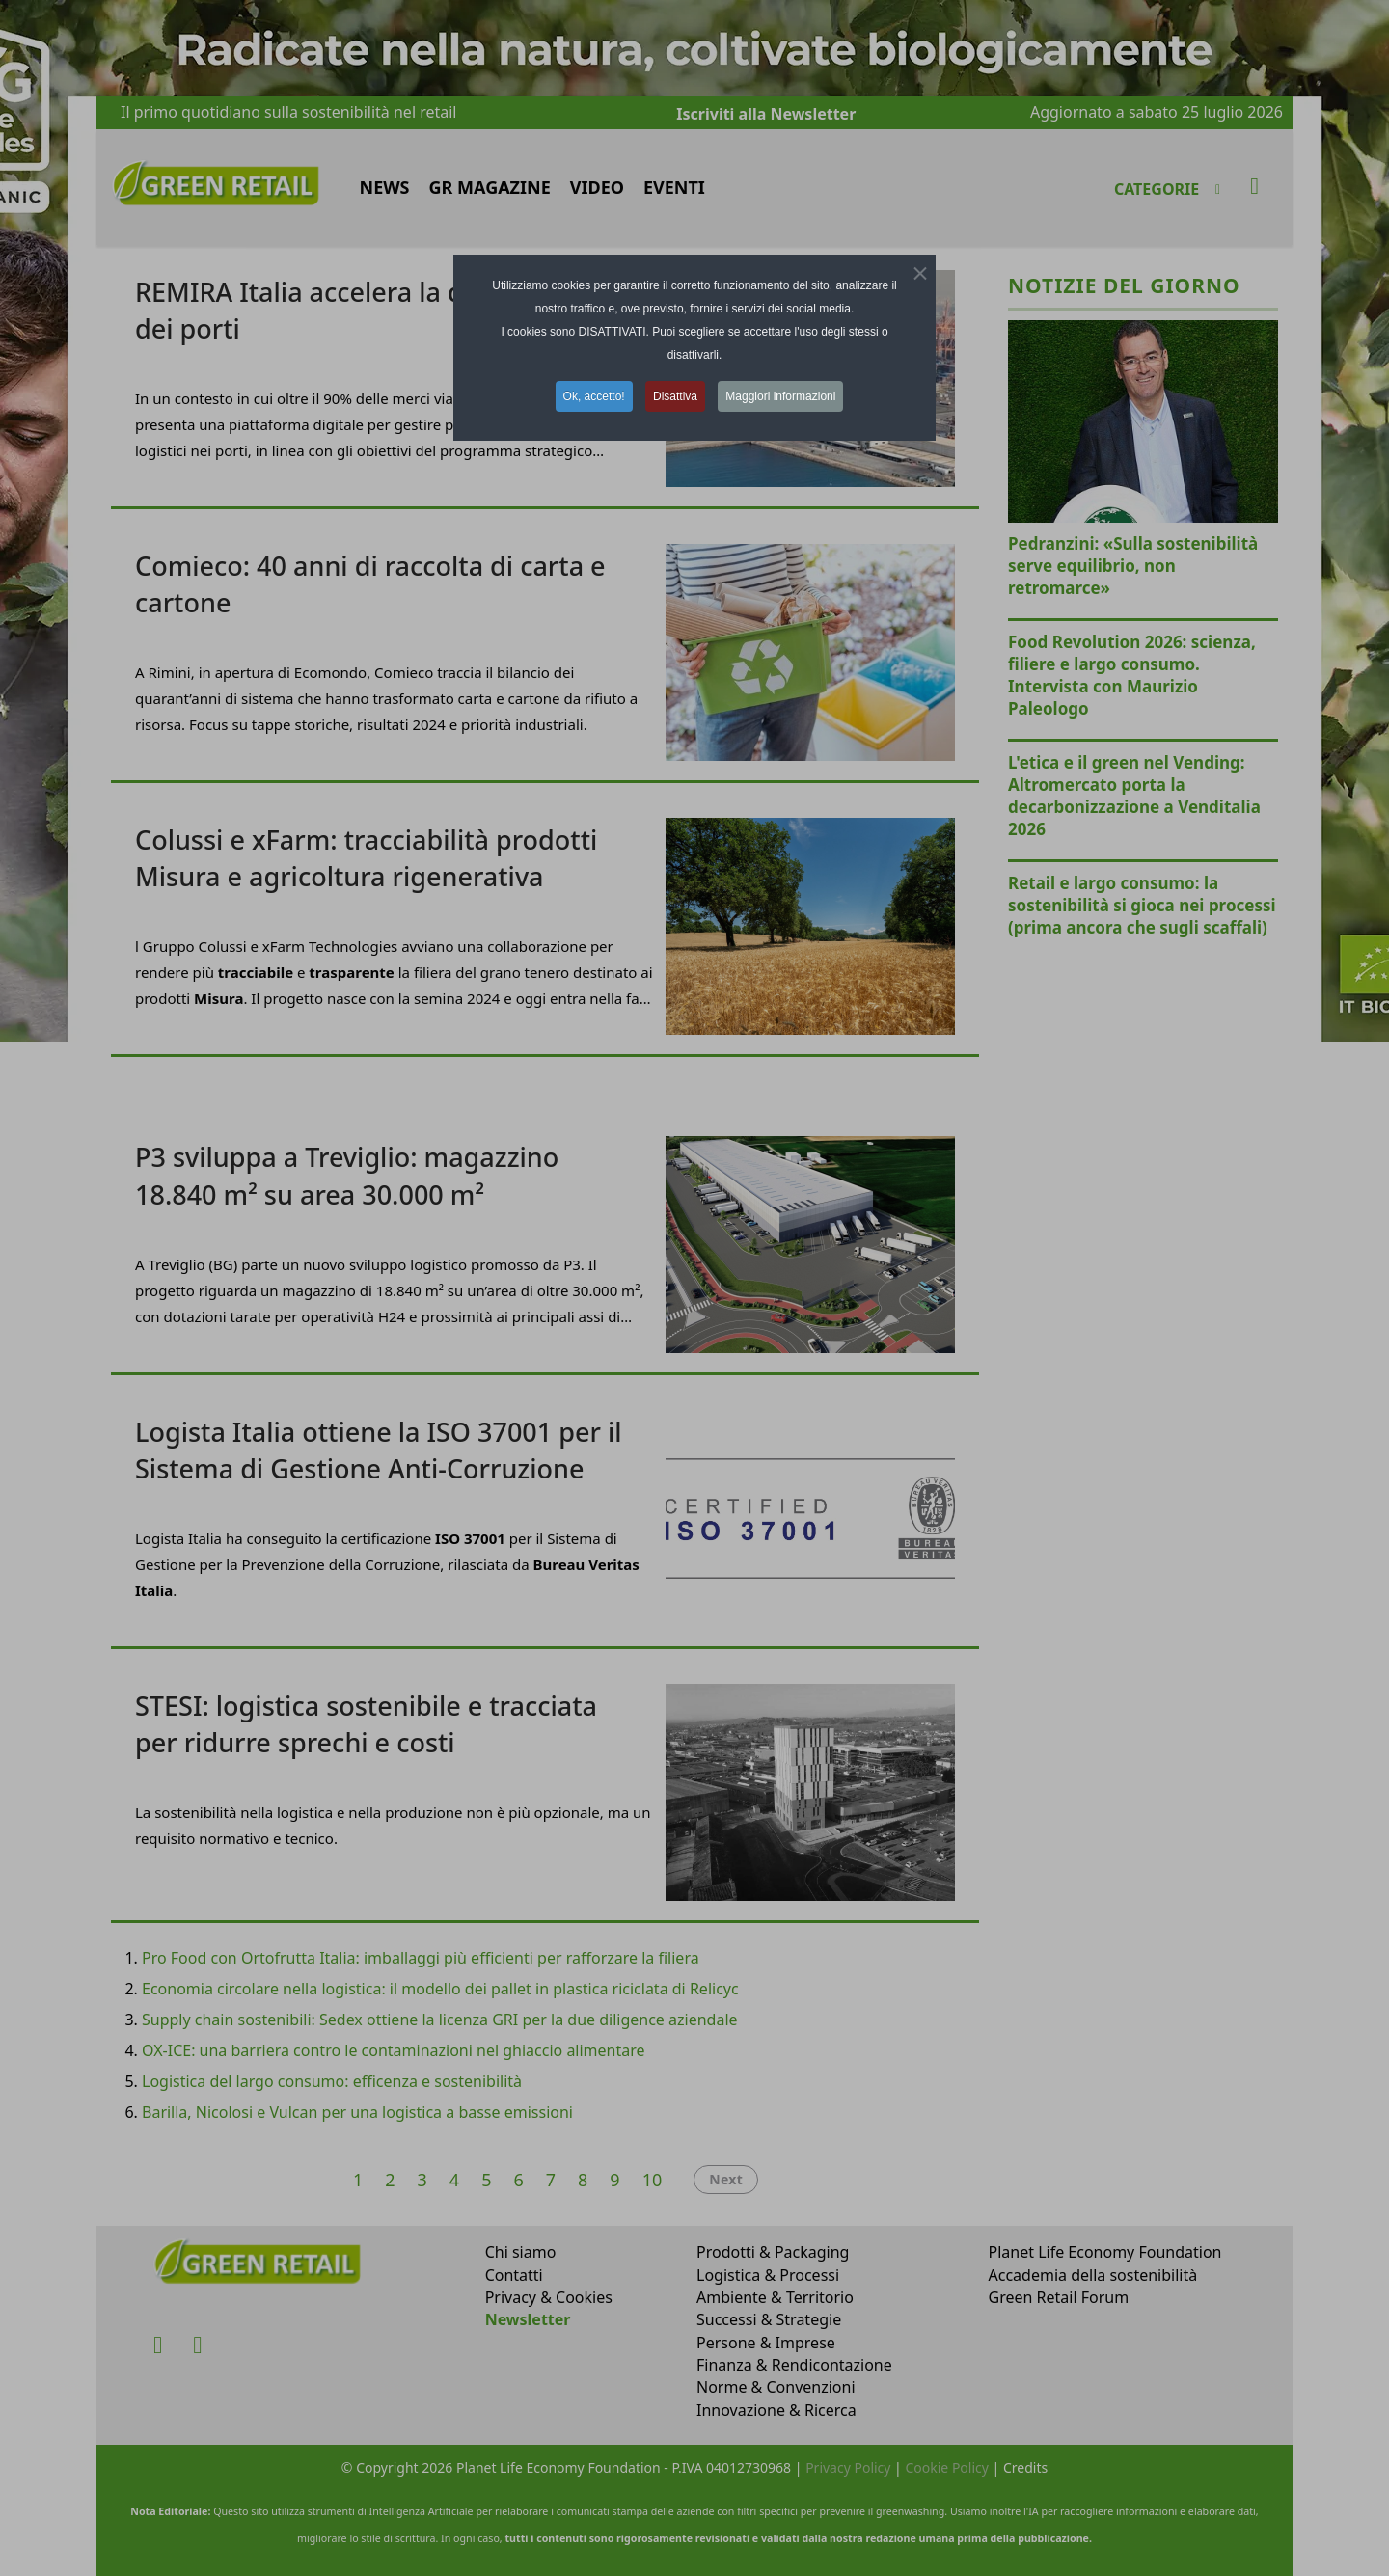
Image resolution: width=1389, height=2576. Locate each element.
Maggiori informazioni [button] (780, 396)
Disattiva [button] (675, 396)
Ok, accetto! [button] (594, 396)
